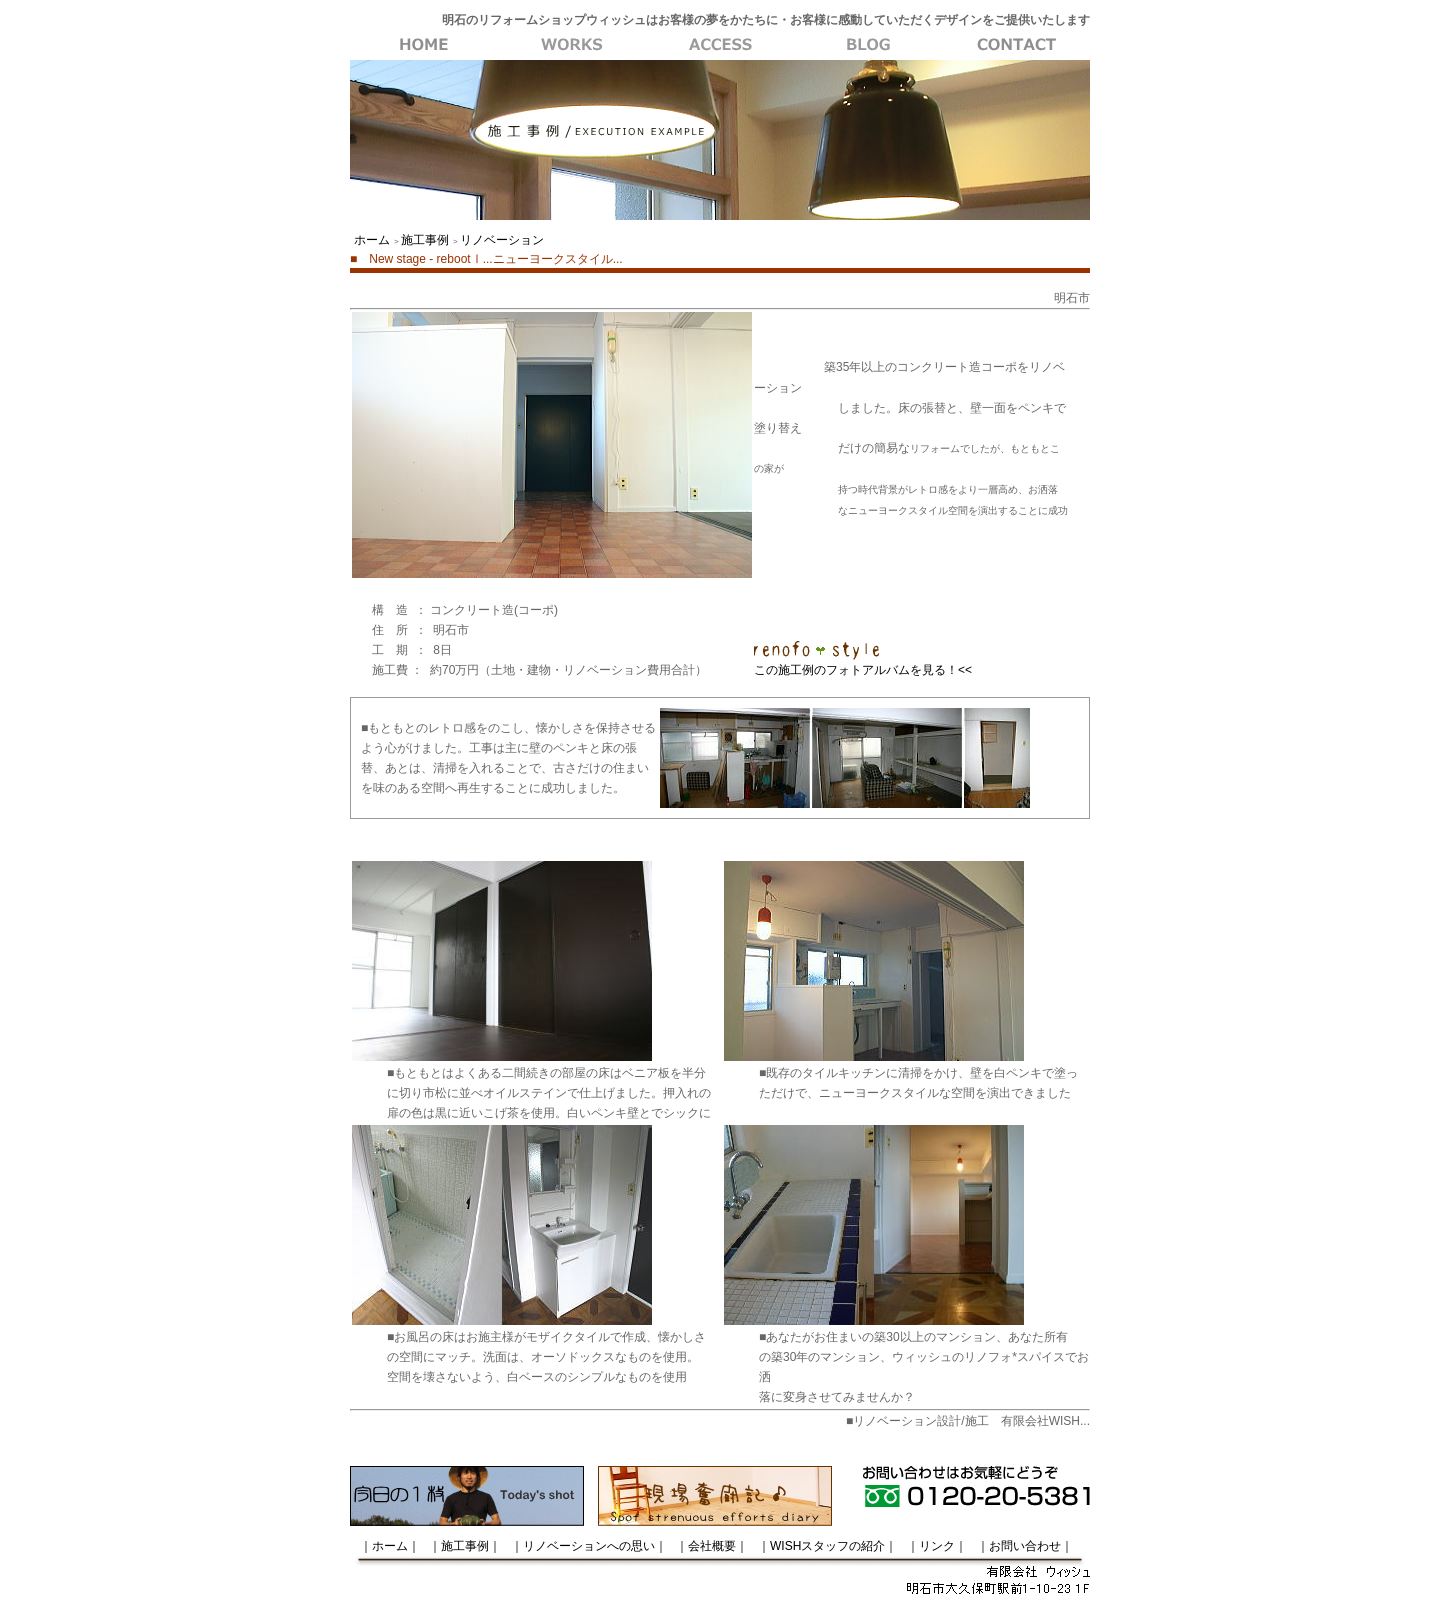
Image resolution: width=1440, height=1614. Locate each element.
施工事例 (572, 45)
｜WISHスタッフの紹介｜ (827, 1546)
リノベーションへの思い (720, 45)
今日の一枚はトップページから (467, 1496)
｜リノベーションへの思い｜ (589, 1546)
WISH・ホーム (424, 45)
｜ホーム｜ (390, 1546)
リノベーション (502, 240)
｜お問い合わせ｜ (1025, 1546)
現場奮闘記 (715, 1496)
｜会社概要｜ (712, 1546)
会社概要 (868, 45)
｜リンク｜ (937, 1546)
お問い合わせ (1016, 45)
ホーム (372, 240)
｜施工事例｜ (465, 1546)
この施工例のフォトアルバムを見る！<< (863, 670)
